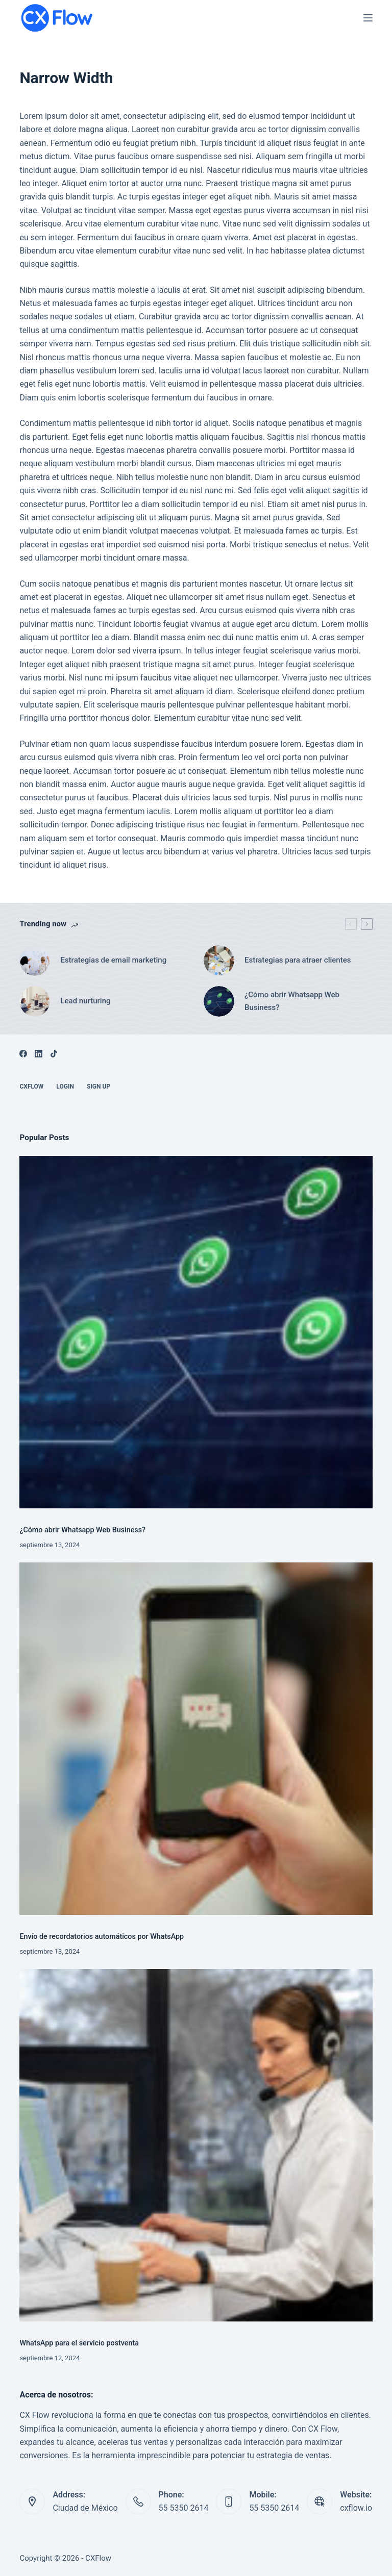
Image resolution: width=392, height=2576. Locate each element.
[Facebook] (23, 1053)
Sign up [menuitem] (98, 1086)
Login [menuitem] (65, 1086)
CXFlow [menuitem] (31, 1086)
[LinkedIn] (38, 1053)
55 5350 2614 (184, 2508)
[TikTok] (54, 1053)
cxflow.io (356, 2508)
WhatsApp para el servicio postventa (79, 2343)
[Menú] (368, 17)
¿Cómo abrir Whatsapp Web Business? (82, 1530)
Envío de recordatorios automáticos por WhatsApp (101, 1936)
